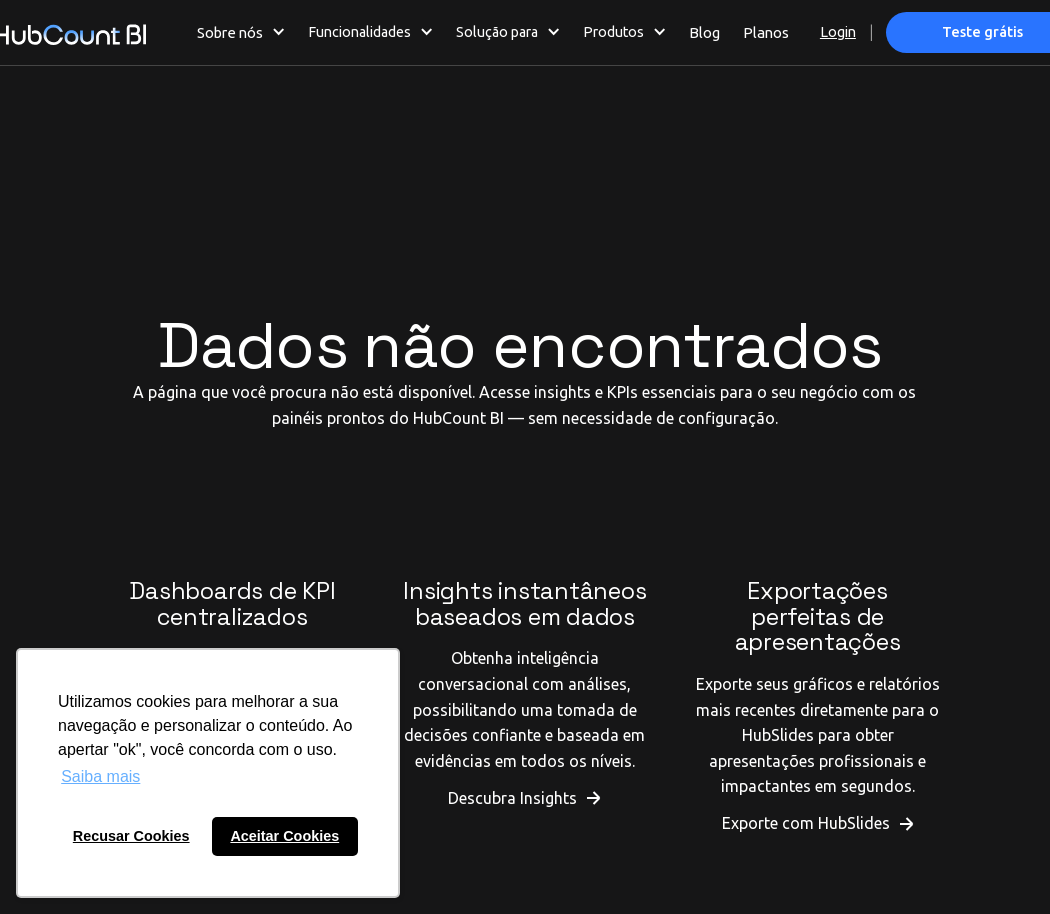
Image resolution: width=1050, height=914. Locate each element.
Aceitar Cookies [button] (284, 836)
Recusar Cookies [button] (131, 836)
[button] (241, 32)
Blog (704, 32)
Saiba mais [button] (100, 776)
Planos (766, 32)
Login (838, 32)
